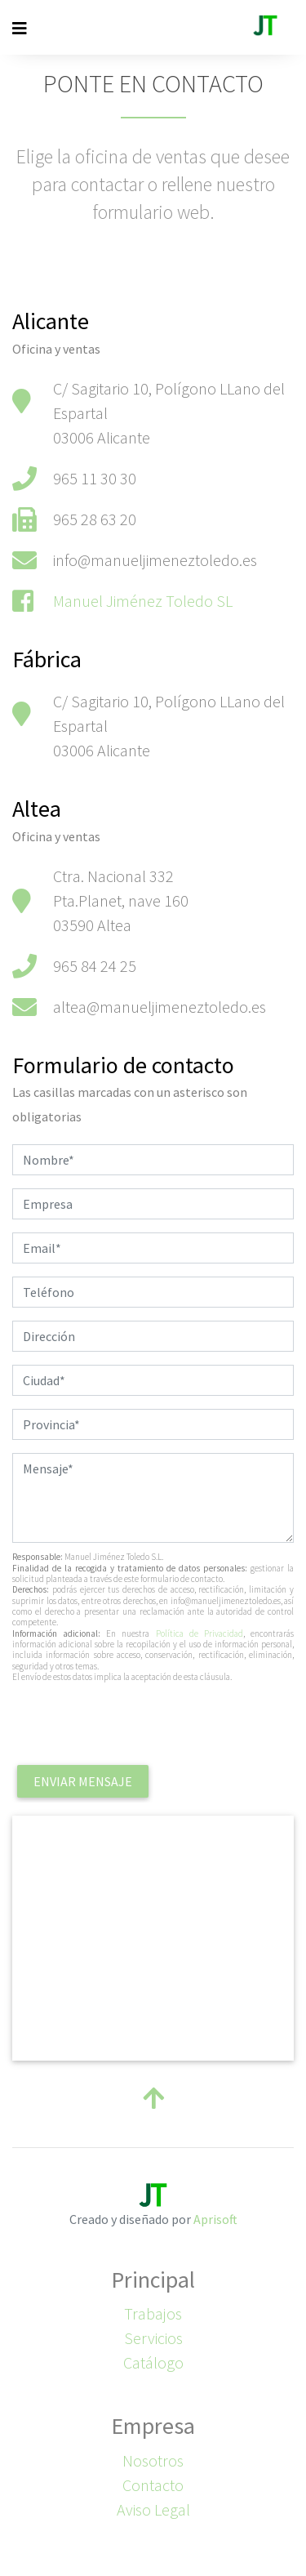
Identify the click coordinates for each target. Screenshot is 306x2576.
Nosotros (153, 2460)
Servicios (153, 2338)
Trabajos (153, 2313)
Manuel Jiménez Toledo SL (143, 601)
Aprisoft (215, 2219)
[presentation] (136, 1728)
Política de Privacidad (199, 1633)
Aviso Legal (153, 2509)
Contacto (153, 2485)
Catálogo (153, 2362)
